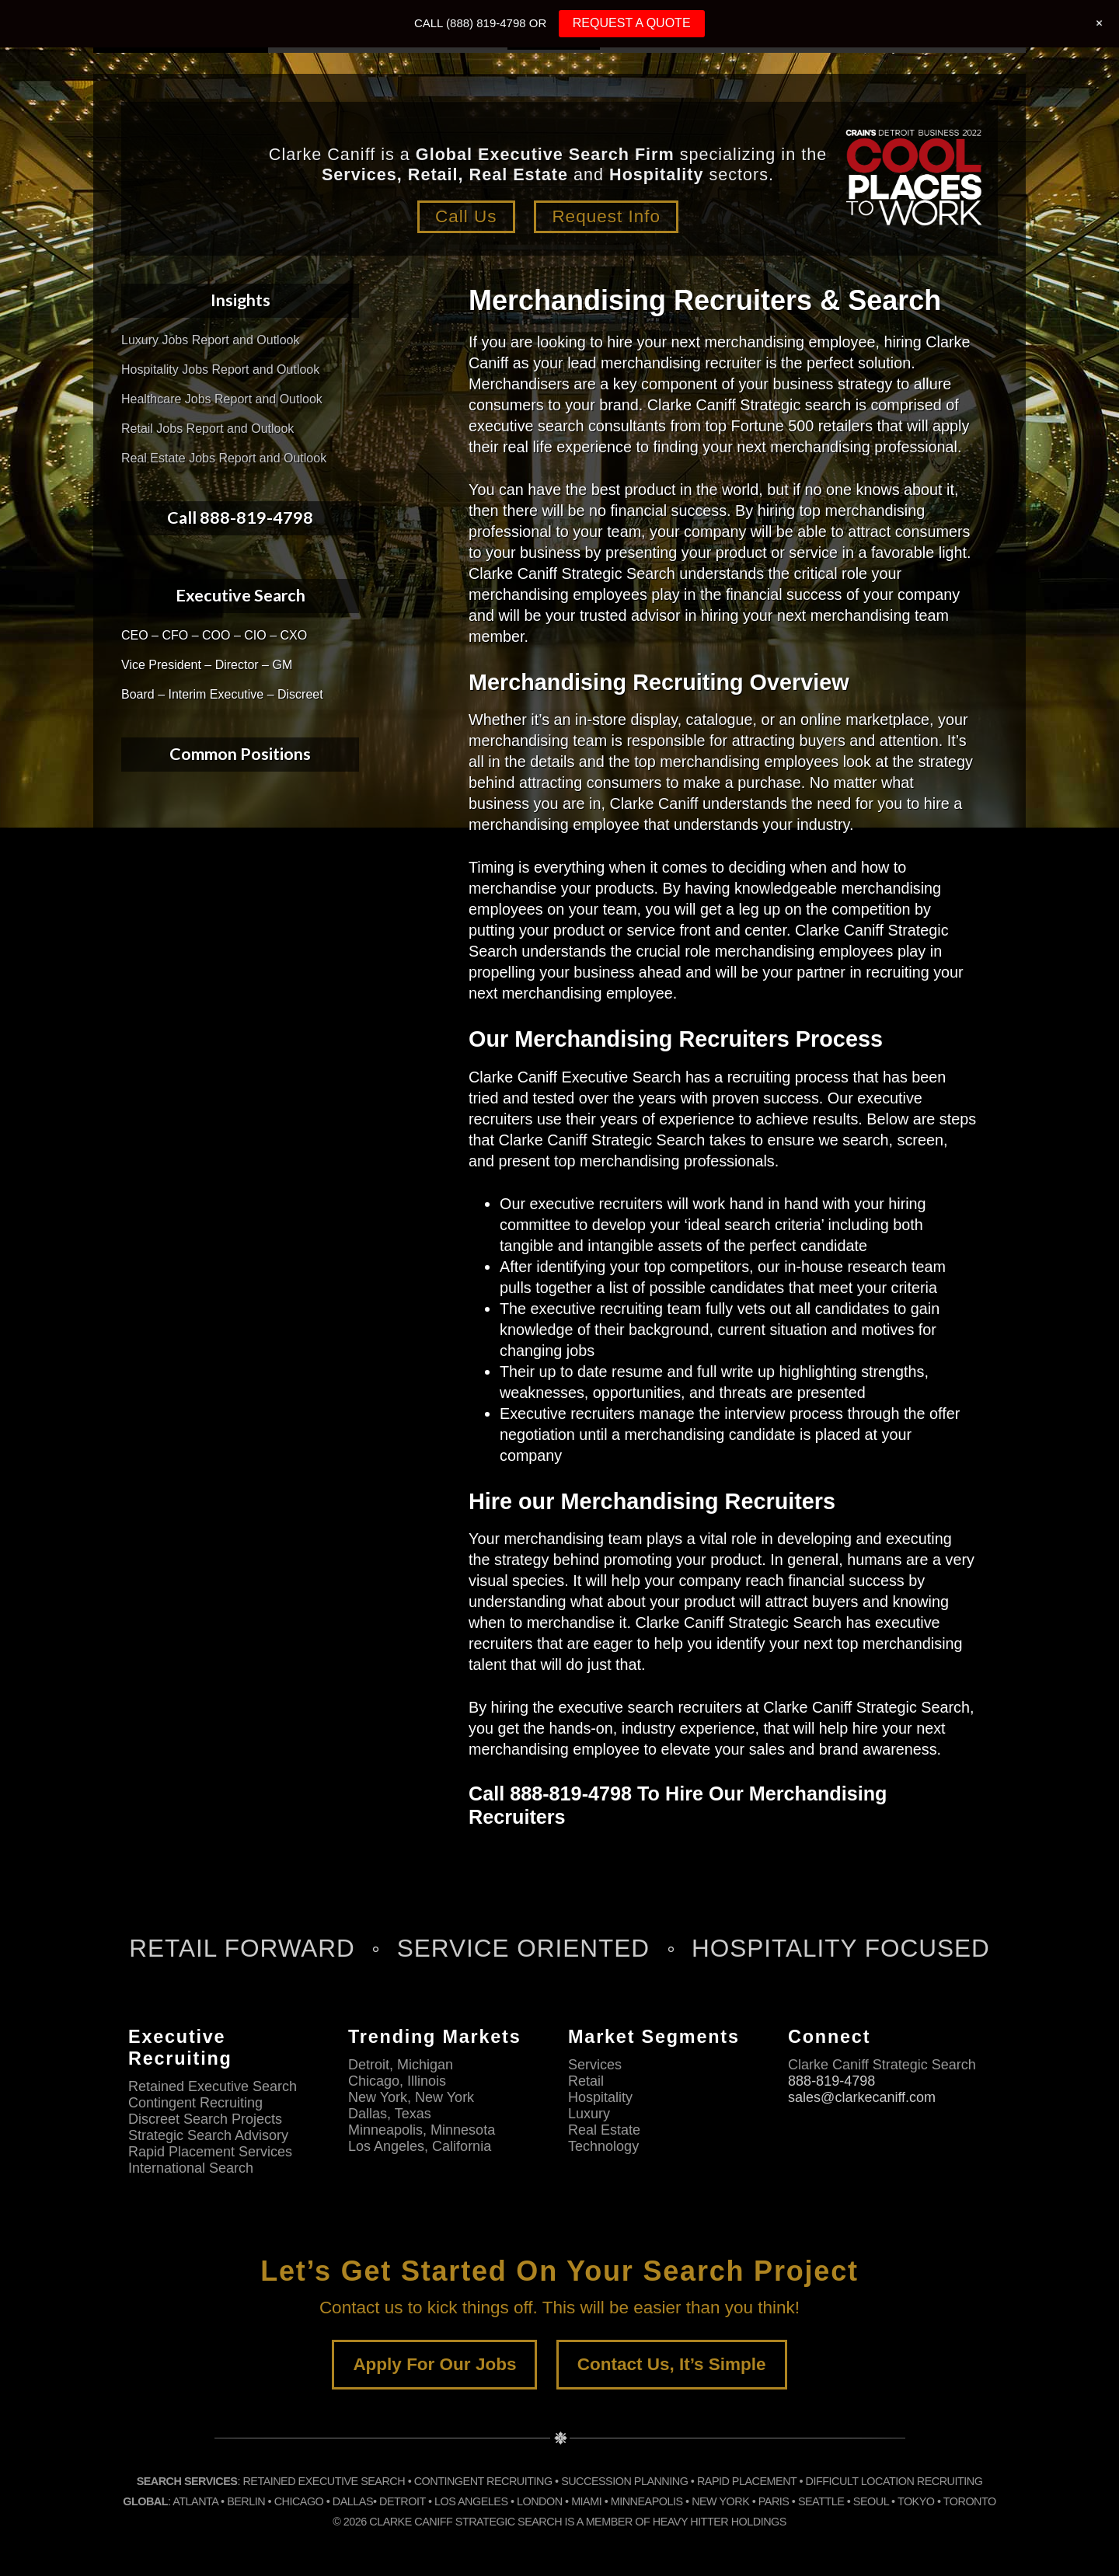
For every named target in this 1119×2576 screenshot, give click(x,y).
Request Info (606, 216)
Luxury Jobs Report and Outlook (210, 340)
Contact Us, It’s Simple (671, 2364)
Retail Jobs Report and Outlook (207, 428)
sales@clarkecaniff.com (862, 2097)
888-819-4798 (831, 2081)
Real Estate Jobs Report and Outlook (223, 458)
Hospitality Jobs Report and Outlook (220, 369)
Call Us (466, 216)
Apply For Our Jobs (434, 2364)
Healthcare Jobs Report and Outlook (221, 399)
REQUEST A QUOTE (632, 23)
